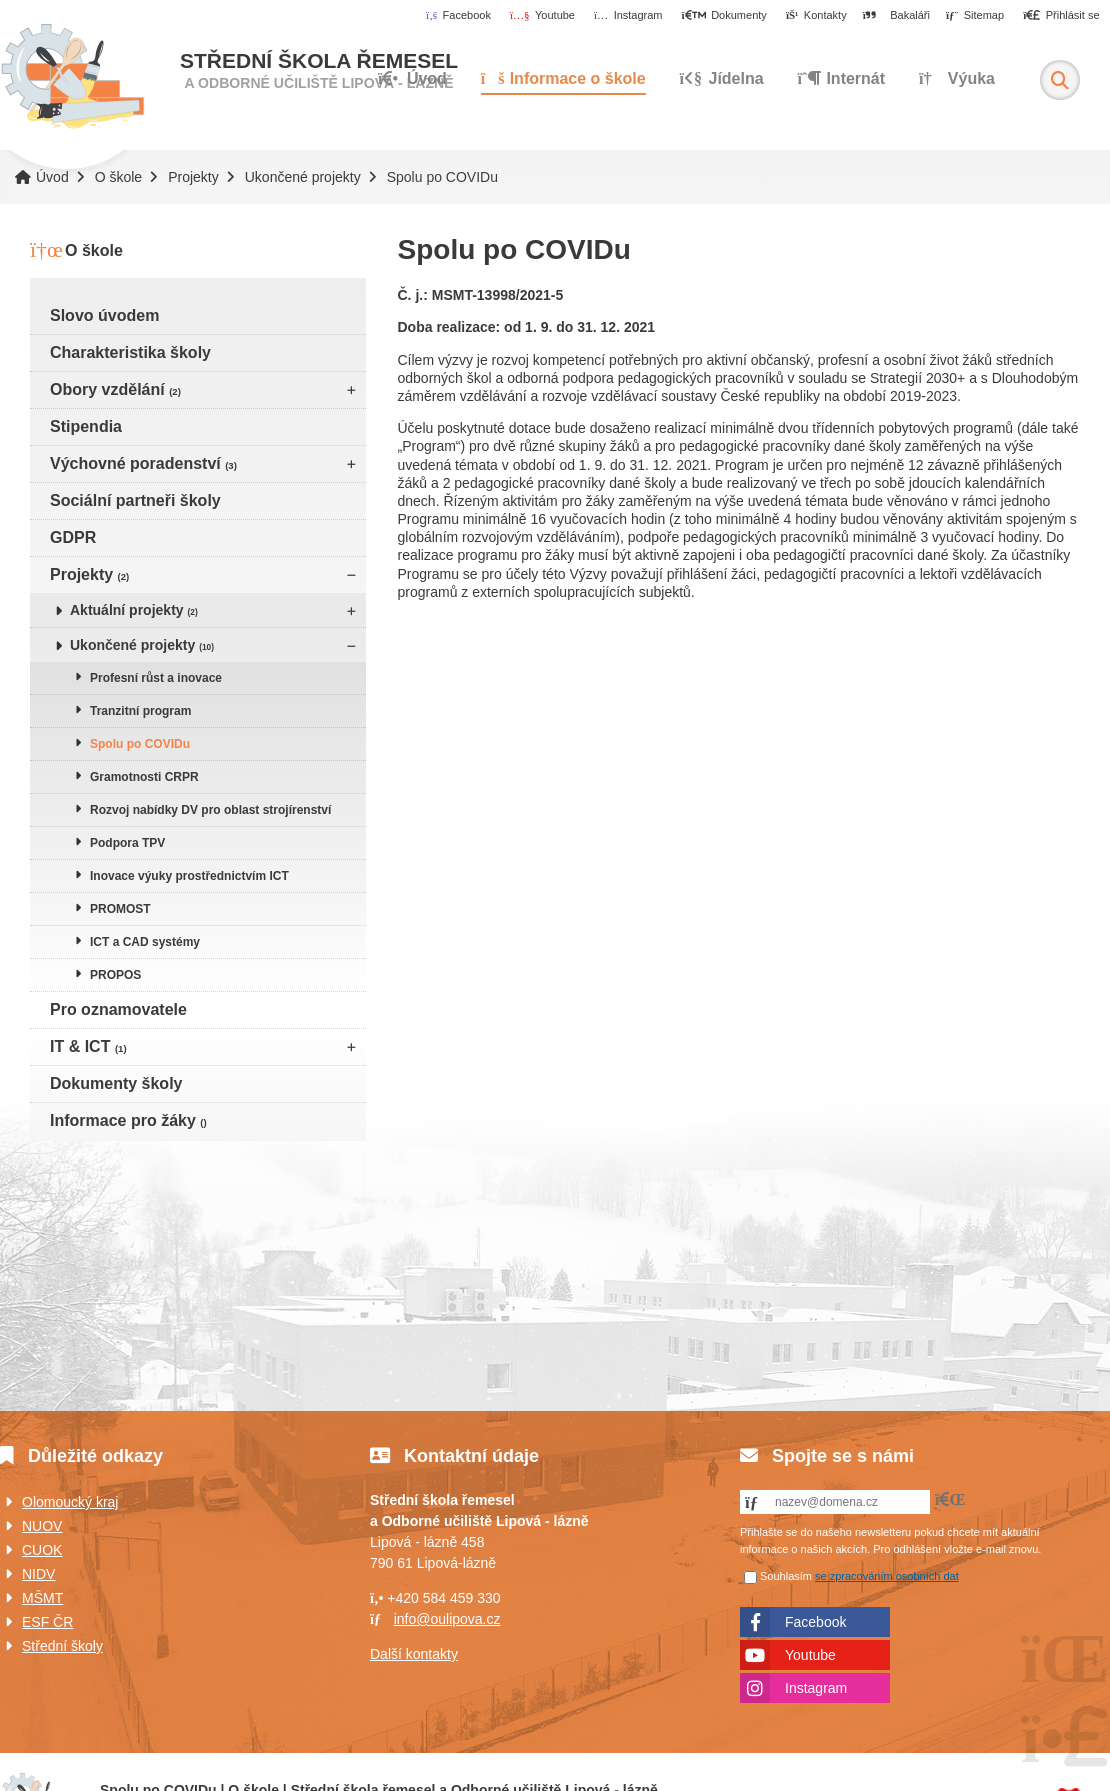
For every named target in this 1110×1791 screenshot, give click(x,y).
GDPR (73, 537)
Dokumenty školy (116, 1083)
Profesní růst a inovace (156, 678)
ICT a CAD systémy (145, 942)
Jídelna (722, 78)
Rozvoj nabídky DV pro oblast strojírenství (210, 810)
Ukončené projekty (303, 177)
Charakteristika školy (130, 352)
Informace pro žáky (128, 1120)
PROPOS (115, 975)
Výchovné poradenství (143, 463)
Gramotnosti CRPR (144, 777)
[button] (1061, 16)
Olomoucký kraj (70, 1502)
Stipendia (86, 426)
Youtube (810, 1655)
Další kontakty (414, 1654)
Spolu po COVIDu (140, 744)
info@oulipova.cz (447, 1619)
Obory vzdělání (115, 389)
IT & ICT (88, 1046)
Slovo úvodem (104, 315)
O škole (118, 177)
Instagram (816, 1688)
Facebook (815, 1622)
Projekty (193, 177)
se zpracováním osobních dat (887, 1576)
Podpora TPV (127, 843)
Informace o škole (563, 78)
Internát (842, 78)
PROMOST (120, 909)
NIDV (38, 1574)
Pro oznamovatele (118, 1009)
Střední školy (62, 1646)
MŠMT (42, 1598)
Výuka (957, 78)
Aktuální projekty (134, 610)
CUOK (42, 1550)
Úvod (72, 77)
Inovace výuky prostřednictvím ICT (189, 876)
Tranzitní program (140, 711)
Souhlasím (786, 1576)
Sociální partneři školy (135, 500)
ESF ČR (47, 1622)
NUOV (42, 1526)
